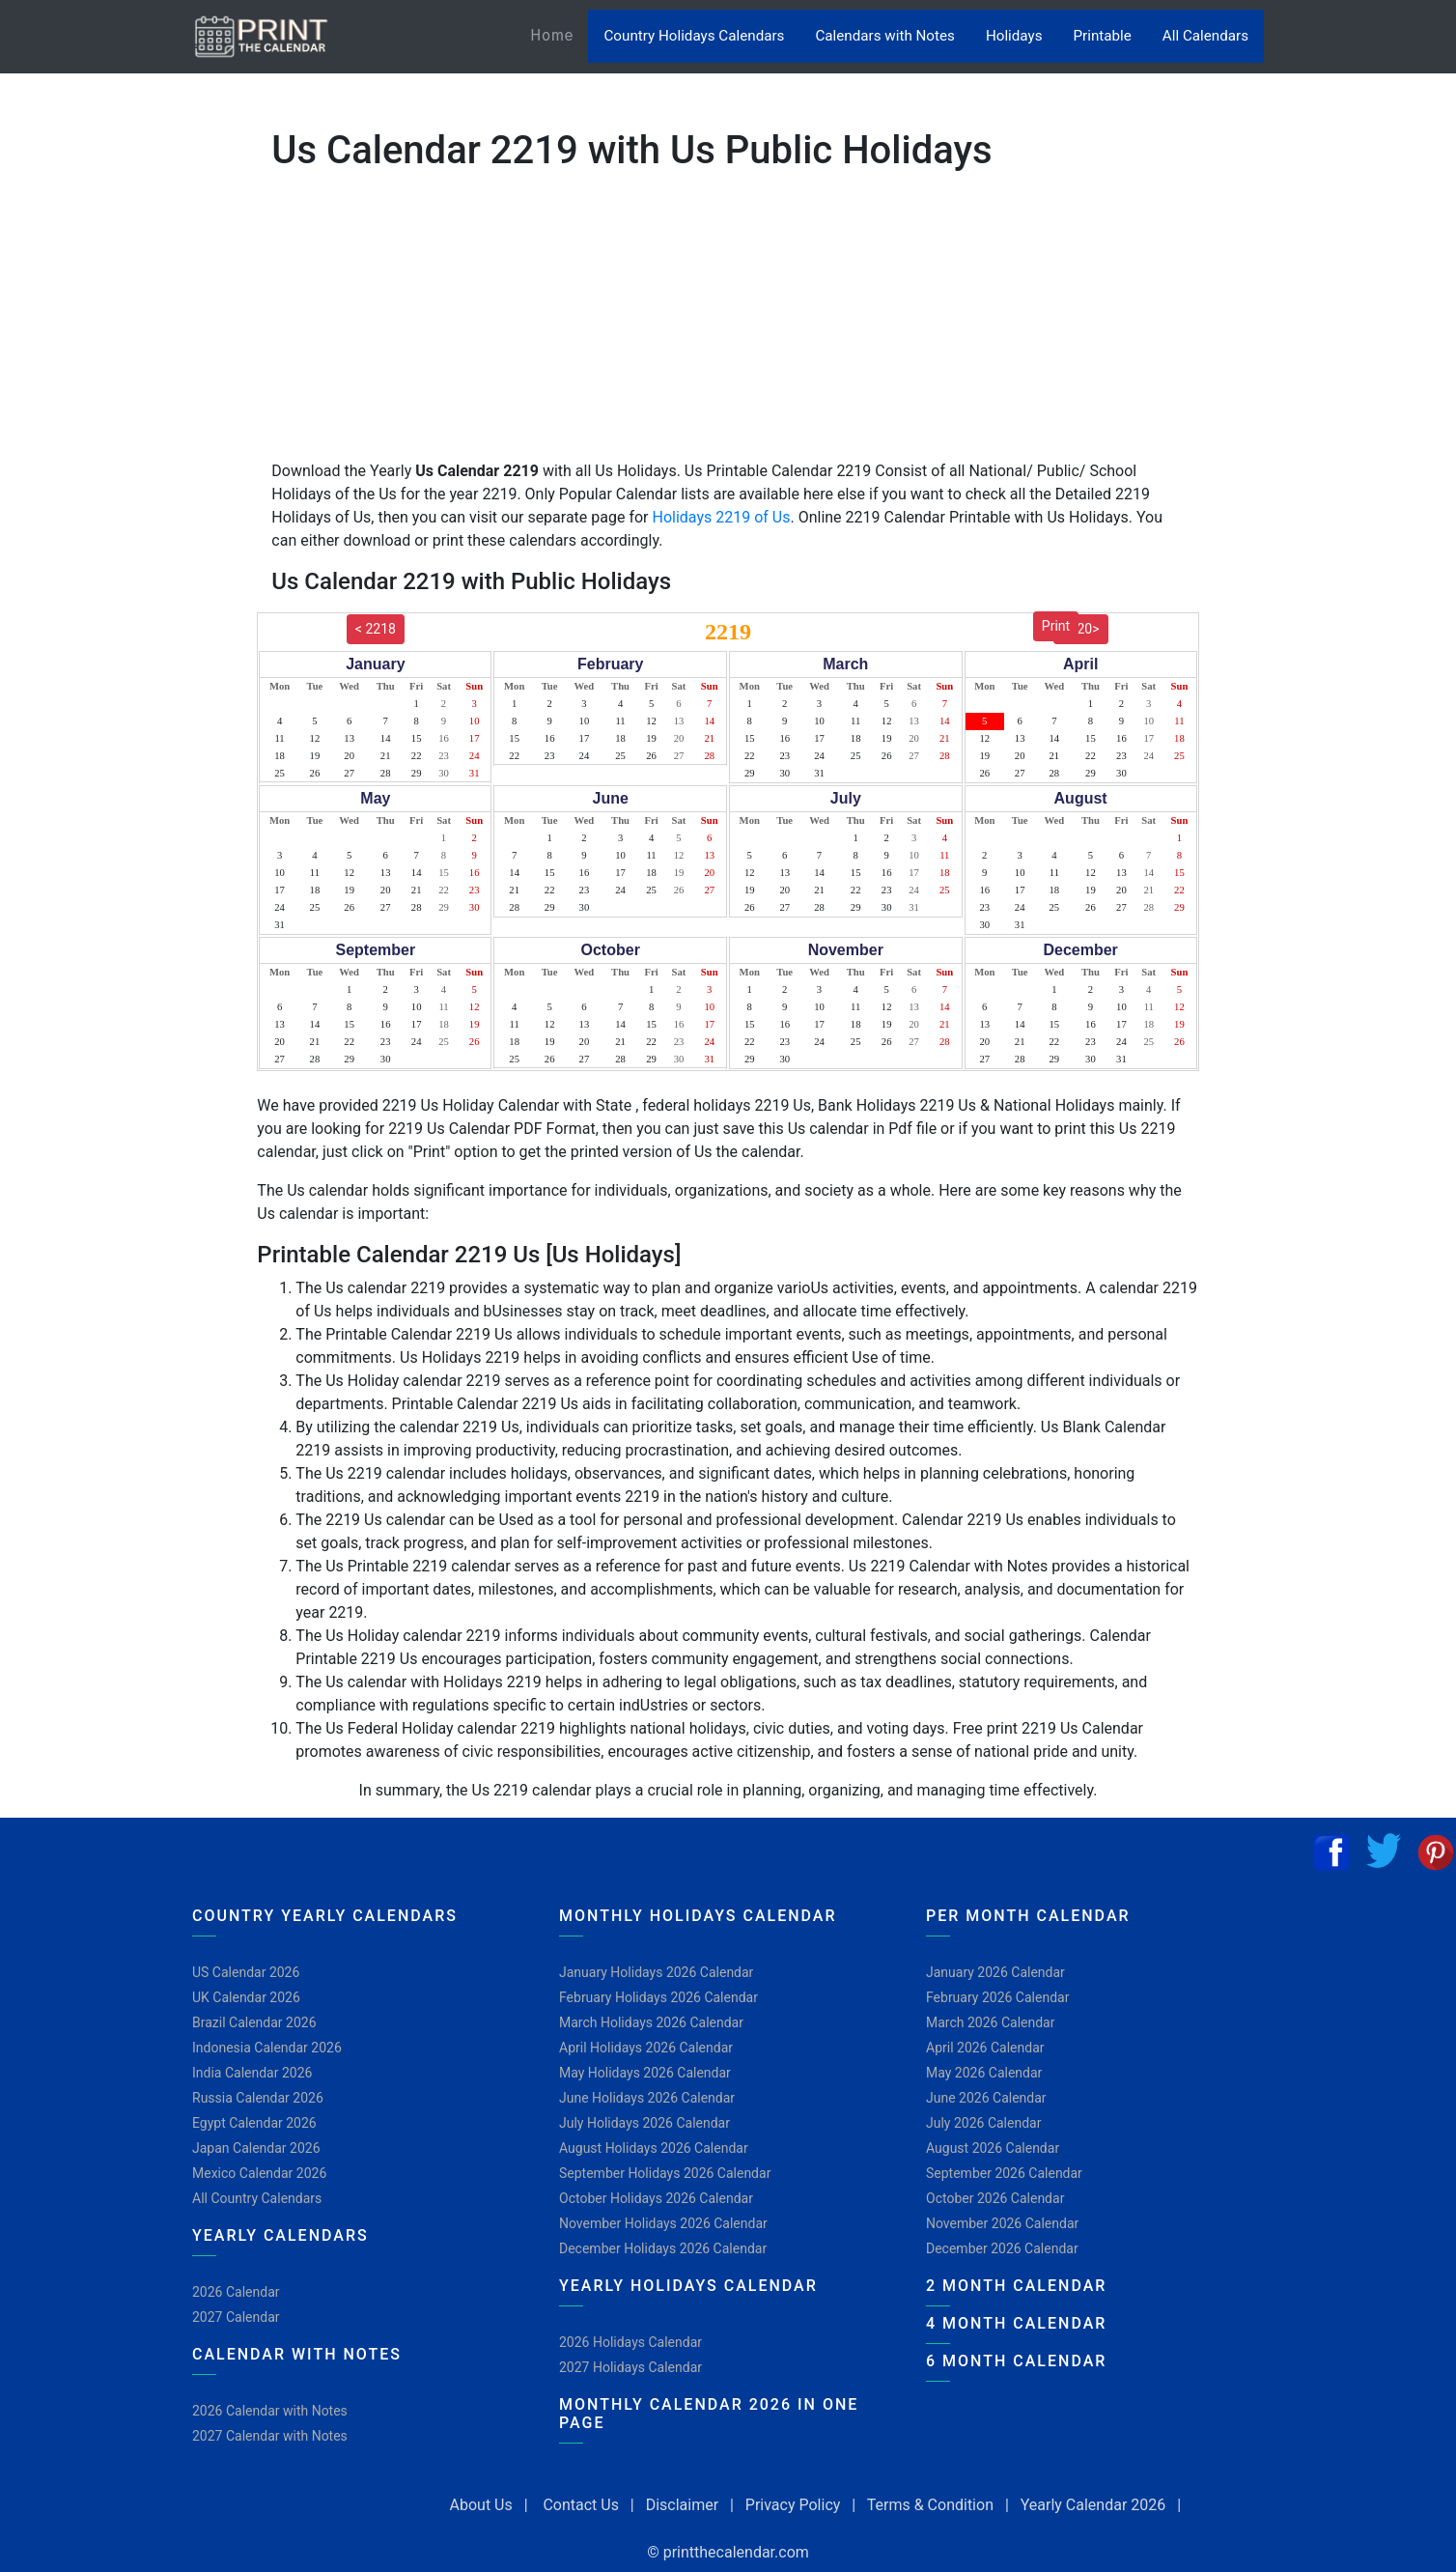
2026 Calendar (236, 2292)
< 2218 (375, 628)
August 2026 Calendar (992, 2148)
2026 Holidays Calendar (630, 2342)
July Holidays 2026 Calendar (644, 2123)
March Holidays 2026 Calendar (651, 2022)
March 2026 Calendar (990, 2022)
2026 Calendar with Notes (270, 2410)
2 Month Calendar (1016, 2285)
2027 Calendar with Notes (270, 2436)
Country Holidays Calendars (693, 35)
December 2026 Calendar (1002, 2248)
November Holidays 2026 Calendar (663, 2223)
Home (559, 34)
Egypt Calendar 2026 (254, 2123)
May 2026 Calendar (984, 2072)
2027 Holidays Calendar (630, 2367)
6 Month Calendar (1016, 2361)
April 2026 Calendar (985, 2047)
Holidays (1014, 35)
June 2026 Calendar (986, 2098)
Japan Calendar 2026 (256, 2148)
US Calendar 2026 (245, 1972)
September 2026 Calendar (1004, 2173)
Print (1056, 626)
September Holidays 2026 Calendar (664, 2173)
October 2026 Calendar (995, 2198)
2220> (1081, 628)
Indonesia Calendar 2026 (267, 2047)
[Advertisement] (111, 604)
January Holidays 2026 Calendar (656, 1972)
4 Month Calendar (1016, 2323)
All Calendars (1205, 35)
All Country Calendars (257, 2198)
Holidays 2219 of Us (722, 517)
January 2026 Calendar (995, 1972)
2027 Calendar (236, 2317)
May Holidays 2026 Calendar (645, 2072)
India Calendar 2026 (252, 2072)
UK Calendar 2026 (246, 1997)
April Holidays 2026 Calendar (646, 2047)
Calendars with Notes (884, 35)
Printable (1103, 35)
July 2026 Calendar (983, 2123)
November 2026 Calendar (1002, 2223)
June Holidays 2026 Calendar (647, 2098)
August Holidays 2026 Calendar (653, 2148)
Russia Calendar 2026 (257, 2098)
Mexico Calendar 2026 (259, 2173)
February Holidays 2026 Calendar (658, 1997)
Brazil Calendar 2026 (254, 2022)
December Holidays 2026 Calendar (663, 2248)
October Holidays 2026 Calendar (656, 2198)
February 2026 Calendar (997, 1997)
